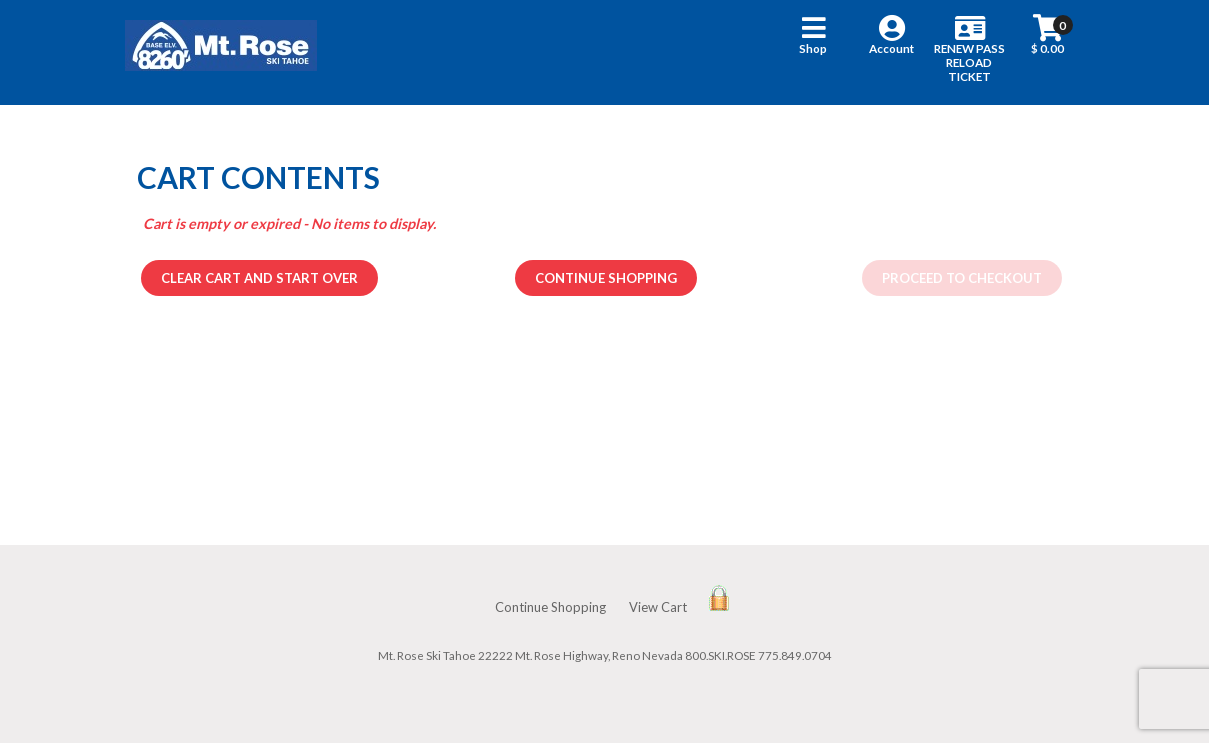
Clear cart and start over (259, 278)
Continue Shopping (606, 278)
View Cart (658, 607)
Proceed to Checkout (962, 278)
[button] (813, 52)
